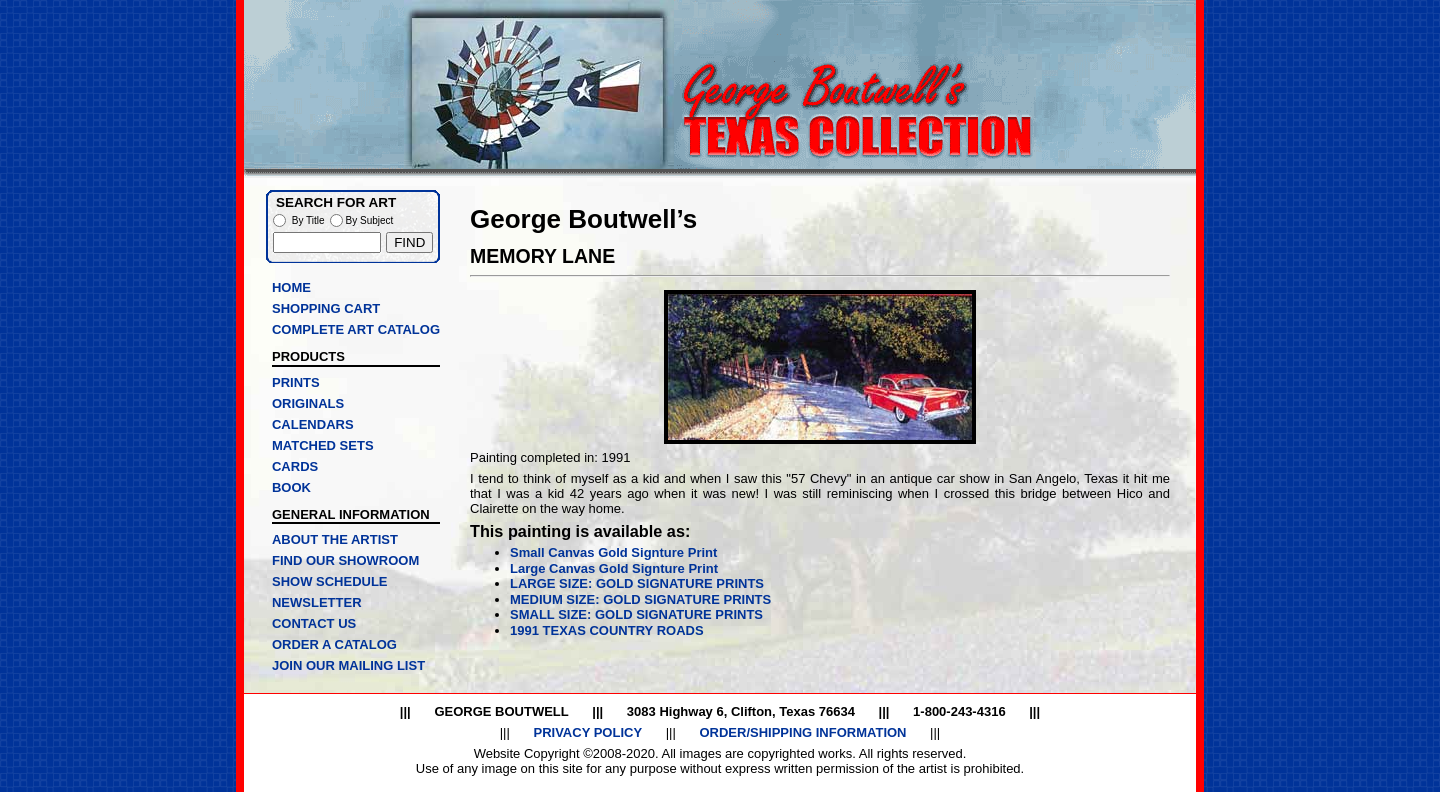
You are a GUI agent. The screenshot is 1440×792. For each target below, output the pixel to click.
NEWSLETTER (317, 602)
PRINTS (296, 382)
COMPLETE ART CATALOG (356, 329)
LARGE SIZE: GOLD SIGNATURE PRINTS (637, 583)
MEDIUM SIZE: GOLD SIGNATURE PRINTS (640, 599)
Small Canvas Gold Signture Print (613, 552)
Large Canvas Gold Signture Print (614, 568)
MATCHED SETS (323, 445)
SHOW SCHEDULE (330, 581)
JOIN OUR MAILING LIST (348, 665)
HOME (291, 287)
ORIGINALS (308, 403)
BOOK (291, 487)
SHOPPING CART (326, 308)
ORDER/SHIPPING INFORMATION (802, 732)
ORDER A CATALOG (334, 644)
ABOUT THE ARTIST (335, 539)
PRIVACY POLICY (587, 732)
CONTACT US (314, 623)
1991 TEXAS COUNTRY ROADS (607, 630)
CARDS (295, 466)
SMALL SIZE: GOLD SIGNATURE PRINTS (636, 614)
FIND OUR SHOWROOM (345, 560)
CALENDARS (313, 424)
